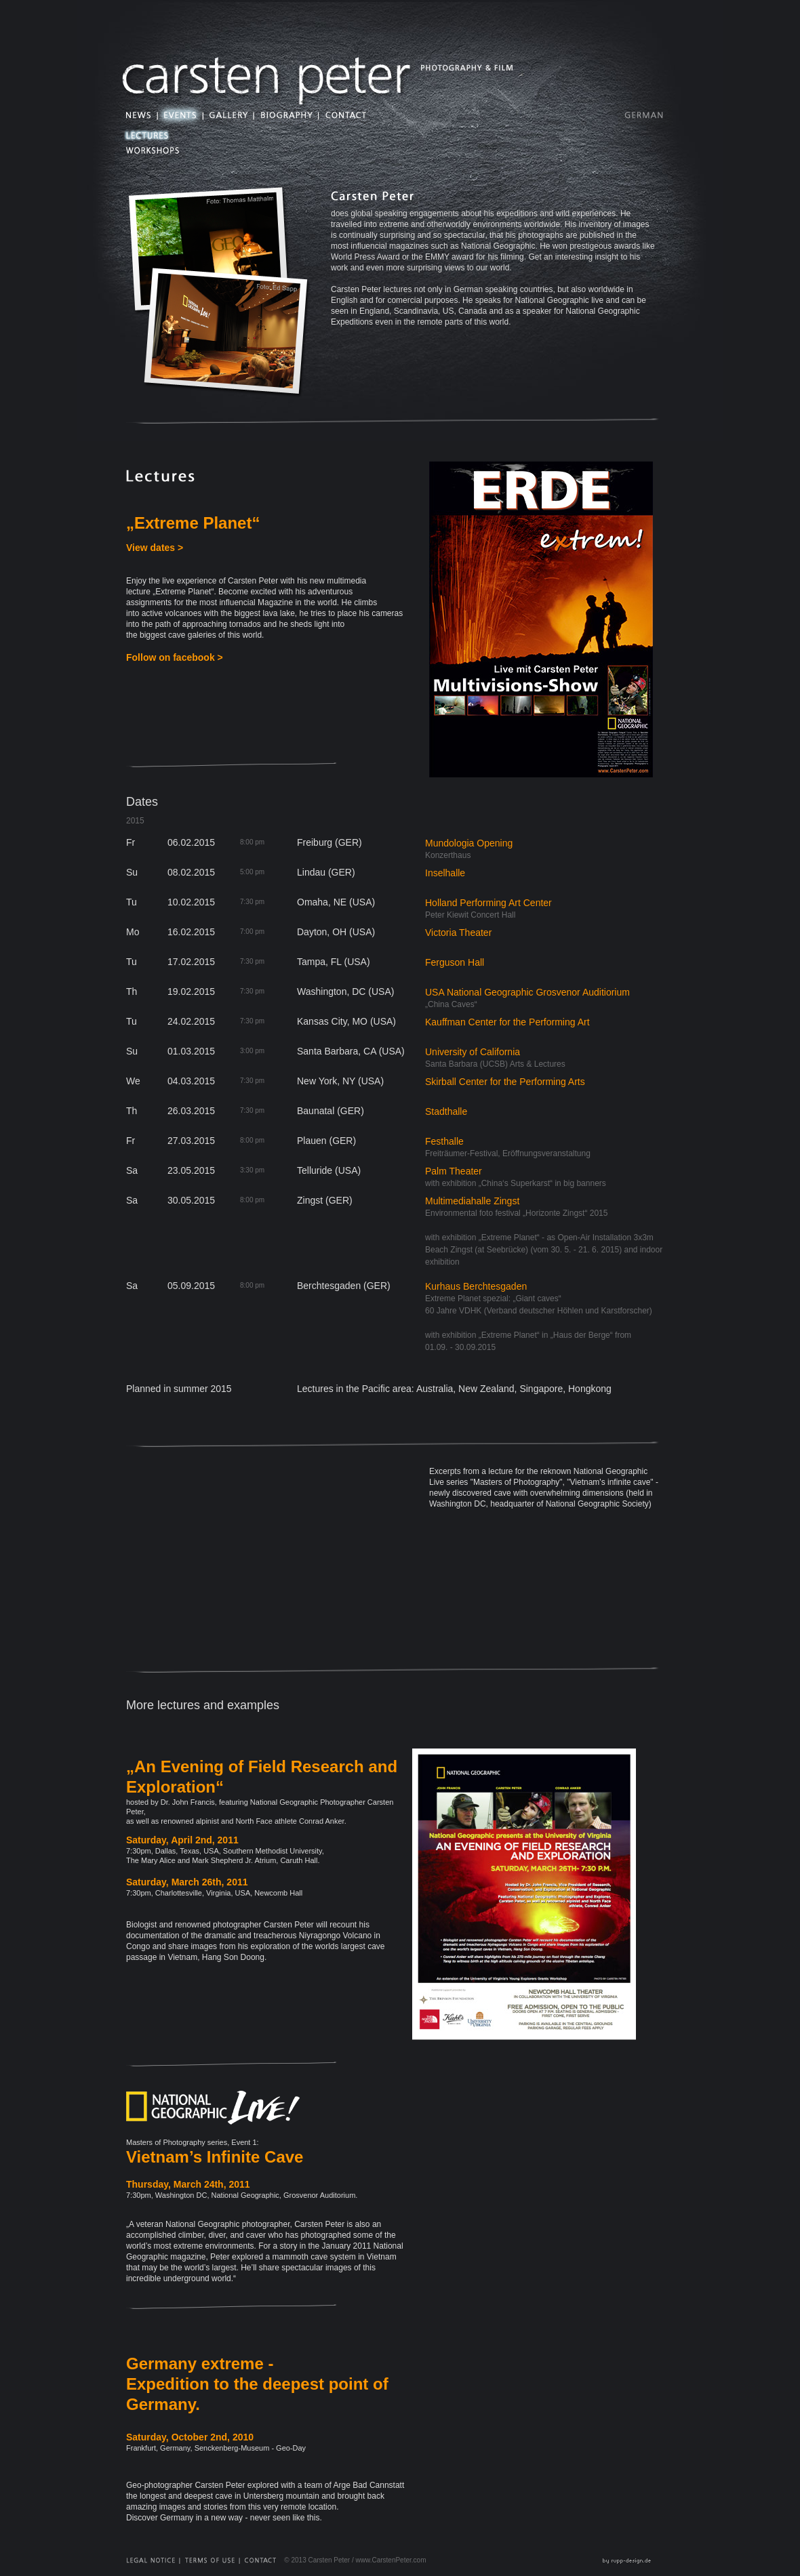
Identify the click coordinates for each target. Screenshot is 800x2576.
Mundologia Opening (469, 843)
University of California (472, 1051)
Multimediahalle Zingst (472, 1200)
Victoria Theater (458, 932)
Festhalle (444, 1141)
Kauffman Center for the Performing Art (507, 1022)
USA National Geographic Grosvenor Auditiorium (527, 992)
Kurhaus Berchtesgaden (476, 1286)
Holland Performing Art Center (488, 902)
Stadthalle (446, 1111)
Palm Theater (453, 1171)
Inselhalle (445, 872)
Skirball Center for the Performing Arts (505, 1081)
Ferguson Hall (454, 962)
